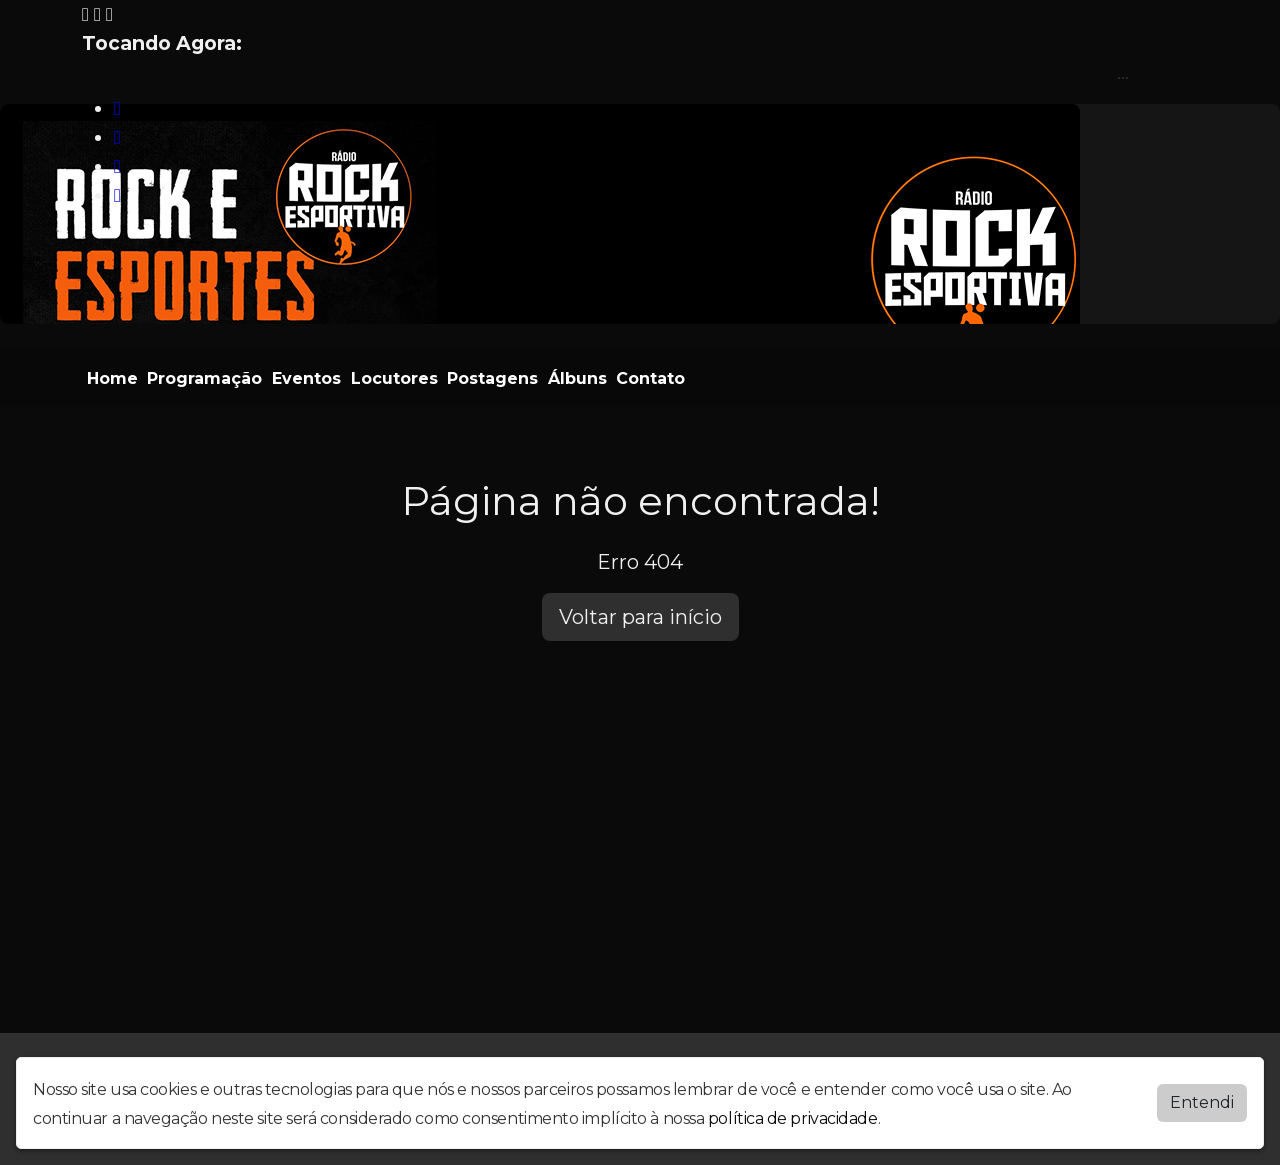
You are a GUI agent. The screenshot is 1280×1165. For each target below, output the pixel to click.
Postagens (492, 378)
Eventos (306, 378)
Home (112, 378)
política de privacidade (793, 1118)
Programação (204, 378)
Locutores (394, 378)
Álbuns (577, 378)
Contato (650, 378)
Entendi (1202, 1102)
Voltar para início (640, 617)
